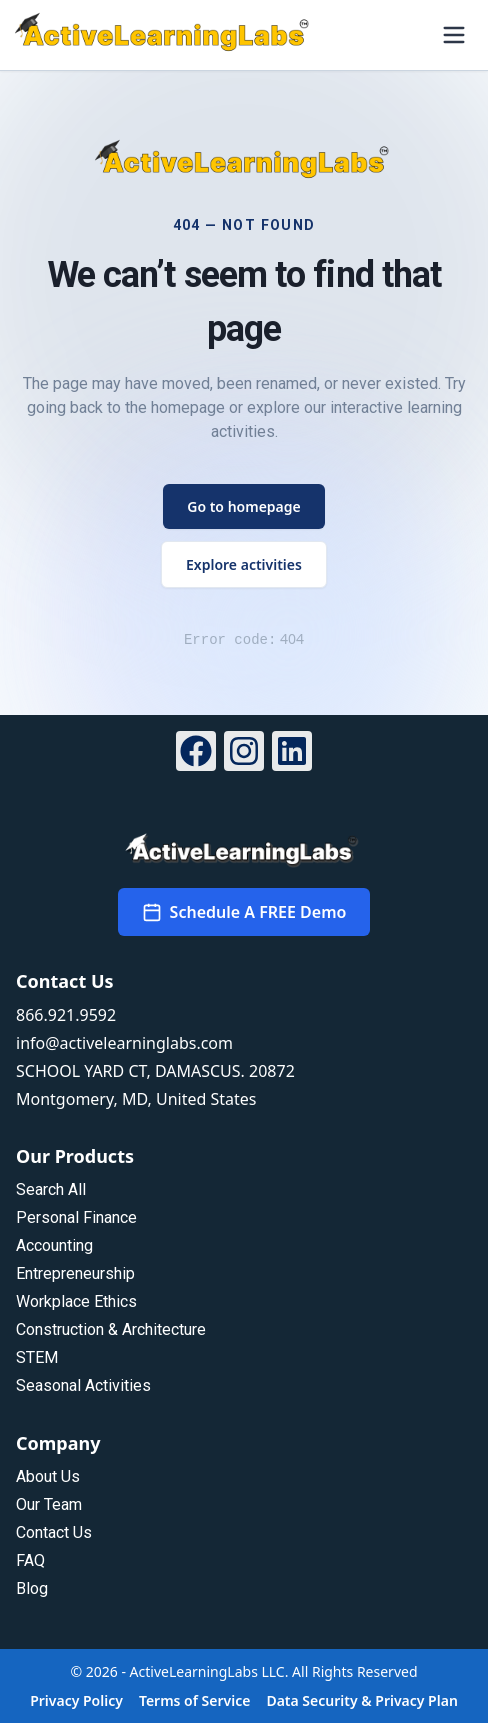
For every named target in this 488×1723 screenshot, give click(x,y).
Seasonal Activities (83, 1385)
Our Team (49, 1504)
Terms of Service (195, 1700)
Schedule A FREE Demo (244, 912)
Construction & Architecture (111, 1329)
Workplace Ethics (76, 1301)
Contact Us (54, 1532)
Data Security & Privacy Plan (361, 1700)
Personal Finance (76, 1217)
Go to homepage (244, 506)
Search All (51, 1189)
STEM (37, 1357)
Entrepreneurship (75, 1273)
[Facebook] (196, 754)
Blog (32, 1588)
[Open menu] (454, 35)
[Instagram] (244, 754)
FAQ (30, 1560)
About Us (48, 1476)
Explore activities (244, 564)
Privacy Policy (76, 1700)
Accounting (54, 1245)
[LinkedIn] (292, 754)
